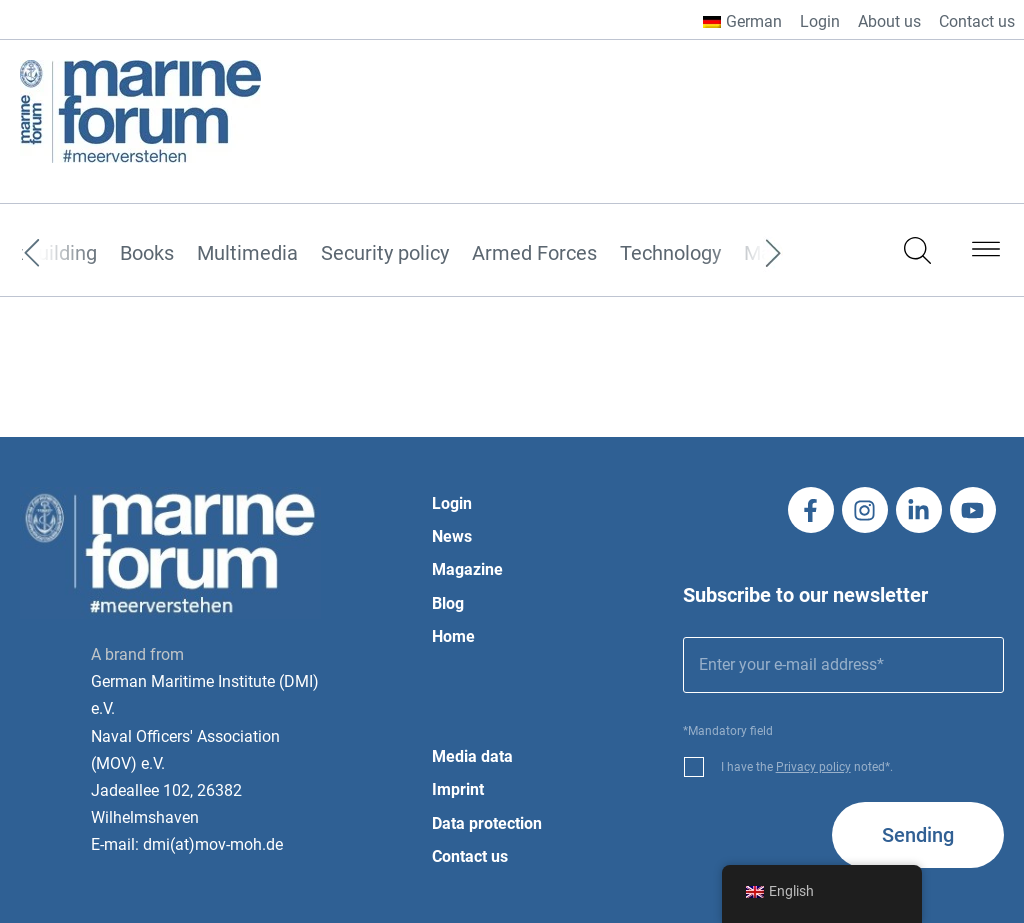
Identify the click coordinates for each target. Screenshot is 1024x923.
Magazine (467, 569)
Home (453, 636)
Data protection (487, 823)
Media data (472, 756)
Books (147, 254)
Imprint (458, 789)
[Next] (743, 254)
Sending (918, 835)
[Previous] (62, 254)
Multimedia (247, 254)
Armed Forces (534, 254)
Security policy (385, 254)
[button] (986, 253)
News (452, 536)
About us (889, 21)
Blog (448, 603)
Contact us (977, 21)
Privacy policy (813, 767)
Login (820, 21)
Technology (670, 254)
